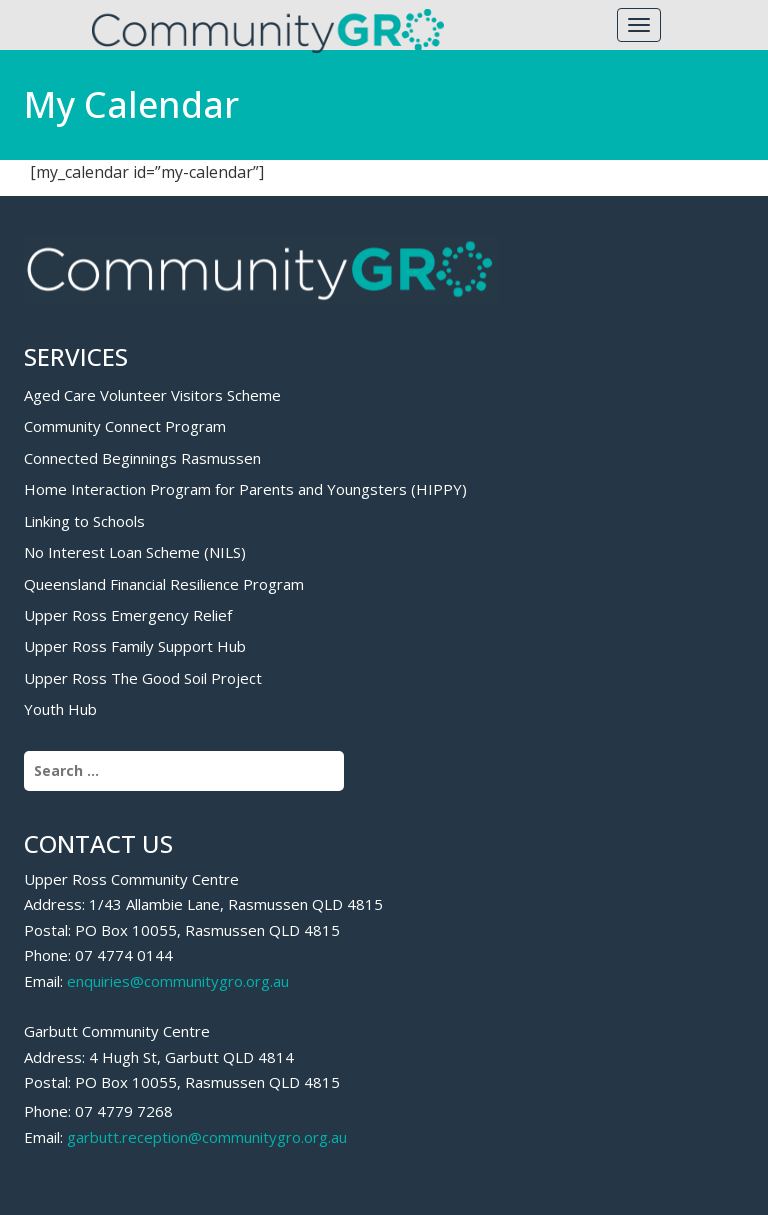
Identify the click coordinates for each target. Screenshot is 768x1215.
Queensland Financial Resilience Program (164, 584)
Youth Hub (60, 709)
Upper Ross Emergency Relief (128, 615)
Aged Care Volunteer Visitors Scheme (152, 395)
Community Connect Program (125, 426)
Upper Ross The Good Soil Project (143, 678)
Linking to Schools (84, 521)
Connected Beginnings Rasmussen (142, 458)
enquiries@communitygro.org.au (178, 981)
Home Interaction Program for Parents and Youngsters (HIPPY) (245, 489)
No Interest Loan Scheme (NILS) (135, 552)
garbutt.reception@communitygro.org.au (207, 1137)
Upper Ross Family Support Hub (135, 646)
